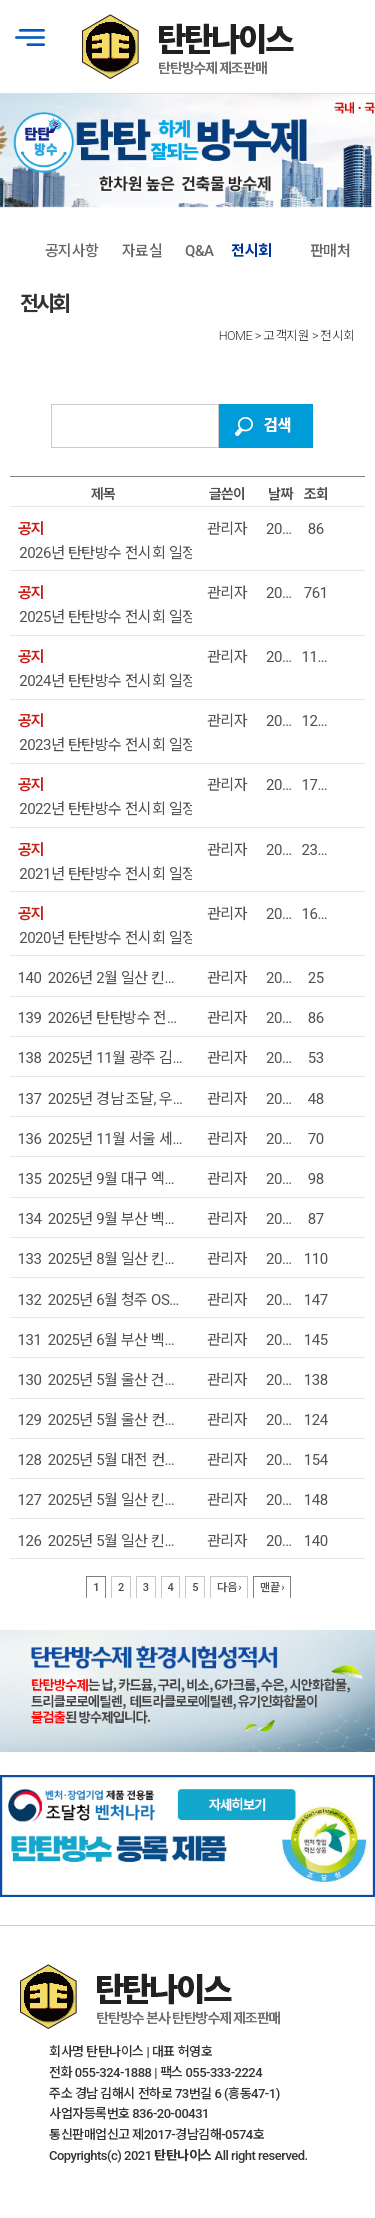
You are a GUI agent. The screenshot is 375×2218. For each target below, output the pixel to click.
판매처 (330, 251)
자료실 (142, 251)
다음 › (229, 1587)
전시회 (251, 251)
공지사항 (72, 251)
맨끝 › (272, 1587)
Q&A (199, 251)
